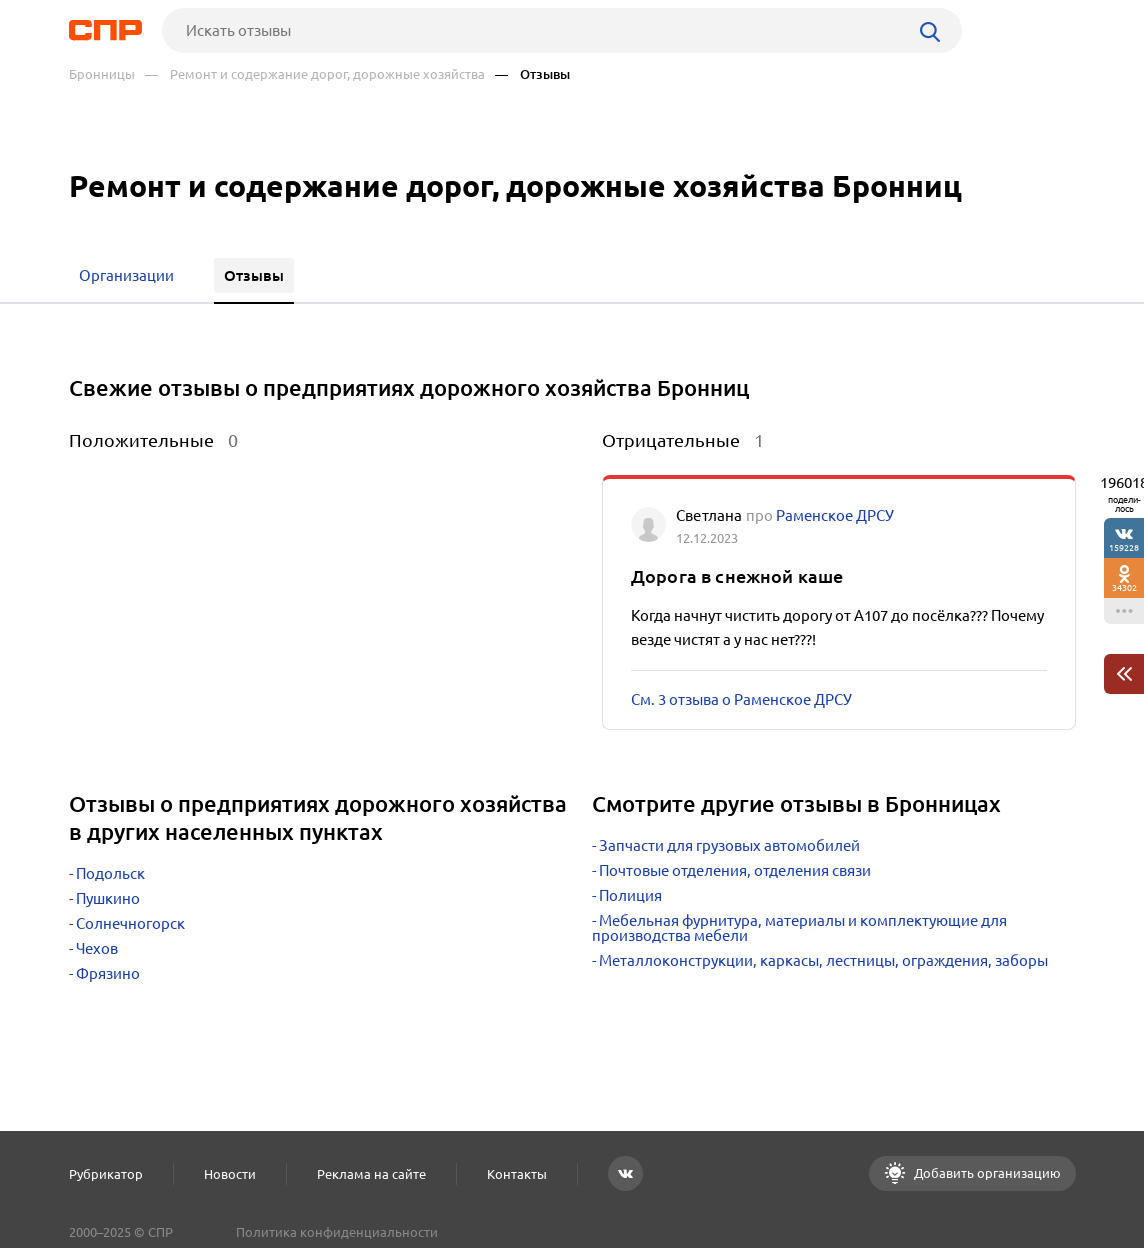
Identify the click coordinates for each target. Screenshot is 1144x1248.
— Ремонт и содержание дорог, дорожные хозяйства (315, 74)
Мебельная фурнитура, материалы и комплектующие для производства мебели (799, 928)
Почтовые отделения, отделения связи (735, 870)
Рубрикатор (106, 1174)
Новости (230, 1174)
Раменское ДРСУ (835, 515)
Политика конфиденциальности (337, 1232)
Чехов (97, 948)
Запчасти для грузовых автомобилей (729, 845)
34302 (1124, 587)
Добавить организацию (986, 1173)
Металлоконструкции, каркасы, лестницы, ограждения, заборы (823, 960)
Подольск (110, 873)
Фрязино (108, 973)
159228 (1124, 547)
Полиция (630, 895)
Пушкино (108, 898)
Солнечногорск (130, 923)
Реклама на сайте (371, 1174)
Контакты (517, 1174)
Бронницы (102, 74)
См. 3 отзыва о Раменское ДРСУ (741, 699)
